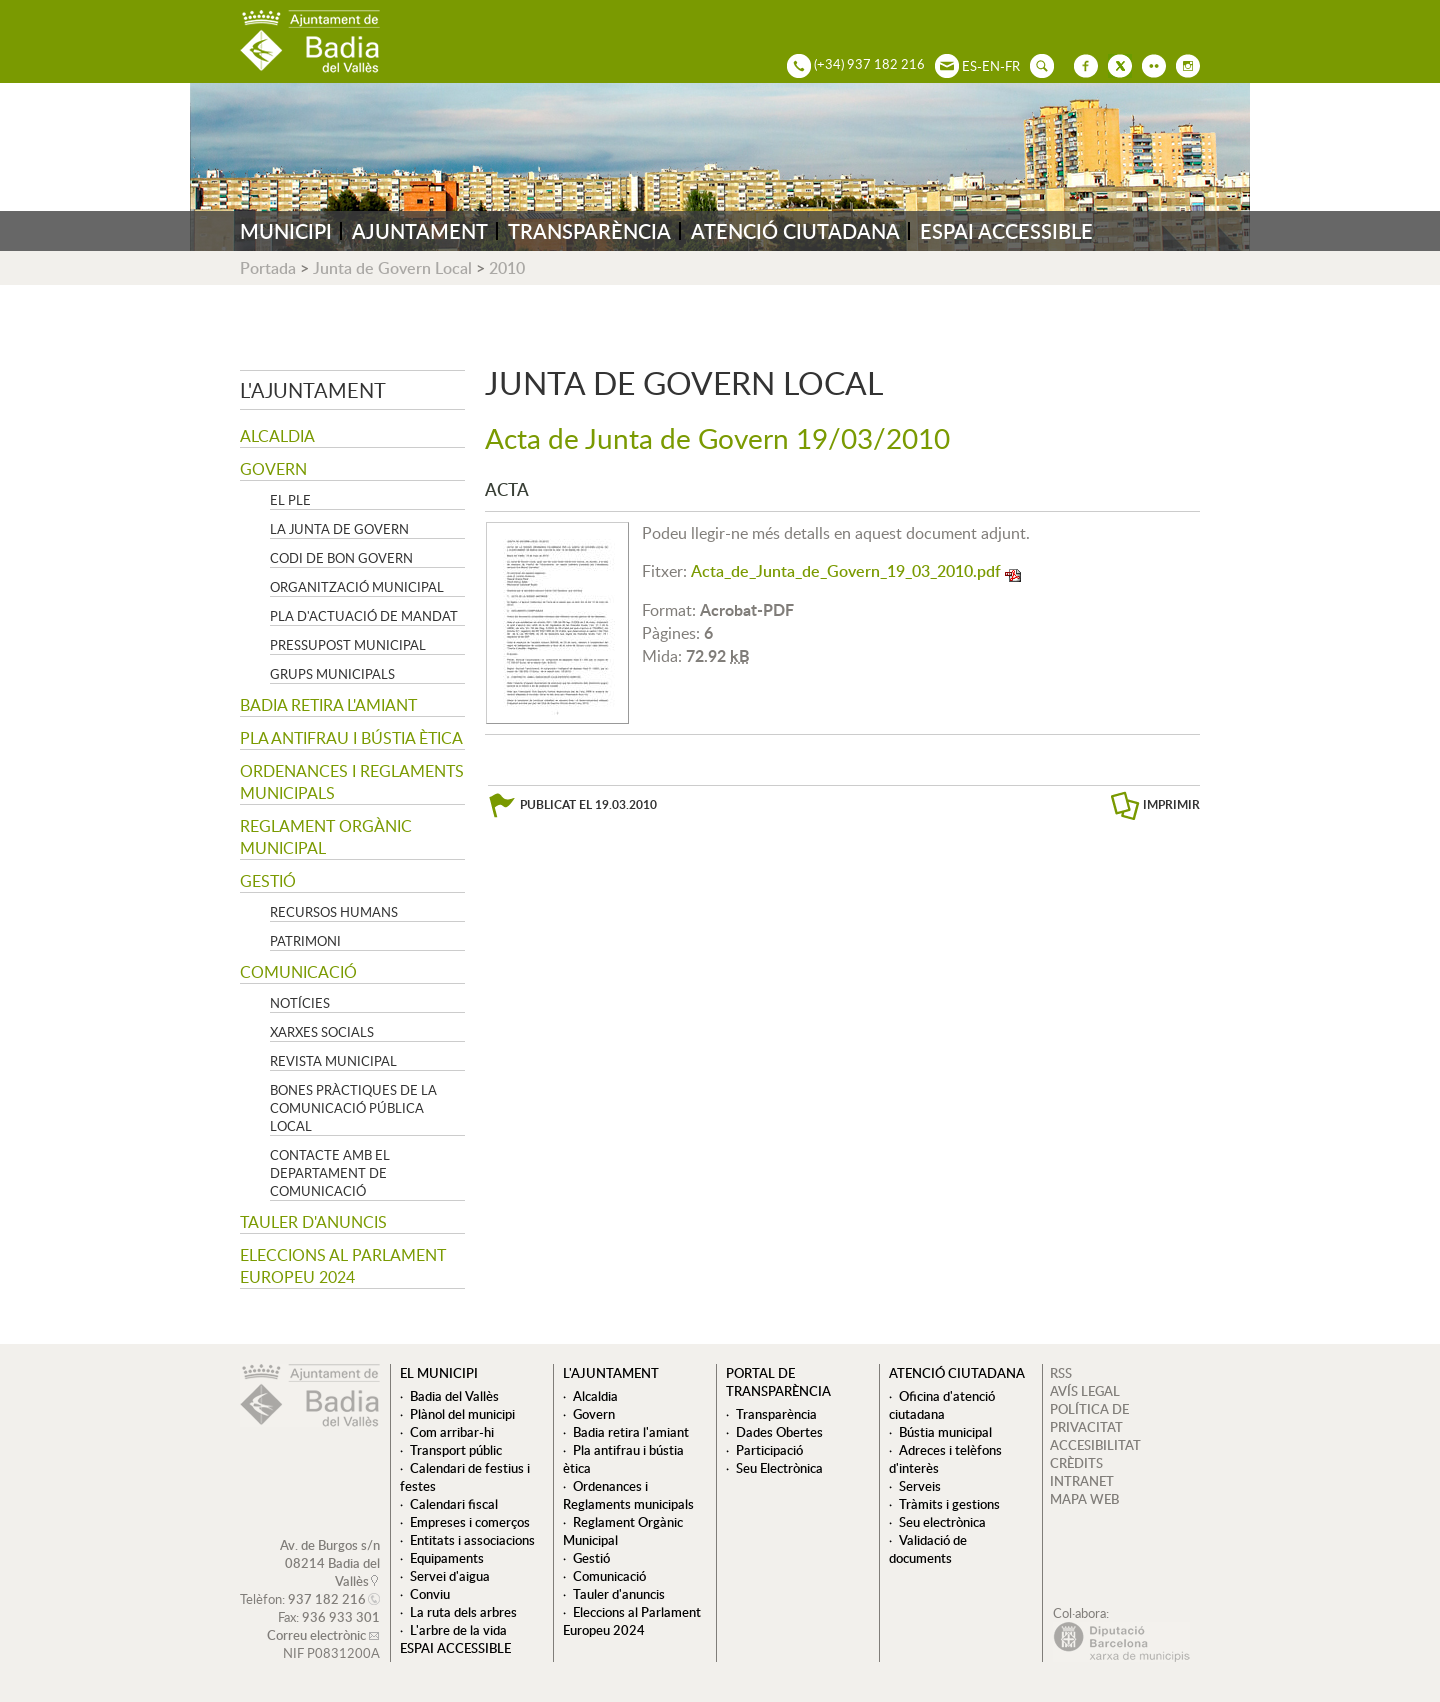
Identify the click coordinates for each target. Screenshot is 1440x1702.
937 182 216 (327, 1599)
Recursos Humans (334, 912)
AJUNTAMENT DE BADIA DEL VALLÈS (310, 41)
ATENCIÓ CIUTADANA (795, 231)
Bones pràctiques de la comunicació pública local (353, 1108)
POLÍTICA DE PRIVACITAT (1089, 1418)
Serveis (920, 1486)
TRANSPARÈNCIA (589, 231)
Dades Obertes (779, 1432)
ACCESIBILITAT (1095, 1445)
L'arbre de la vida (458, 1630)
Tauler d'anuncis (313, 1222)
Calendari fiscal (454, 1504)
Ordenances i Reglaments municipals (352, 782)
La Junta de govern (339, 529)
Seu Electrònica (779, 1468)
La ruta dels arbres (463, 1612)
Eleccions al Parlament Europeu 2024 (343, 1266)
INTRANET (1082, 1481)
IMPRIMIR (1171, 804)
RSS (1061, 1373)
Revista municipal (333, 1061)
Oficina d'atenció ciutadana (942, 1405)
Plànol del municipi (462, 1414)
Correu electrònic (316, 1635)
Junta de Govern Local (392, 268)
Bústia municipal (945, 1432)
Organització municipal (357, 587)
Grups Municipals (332, 674)
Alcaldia (277, 436)
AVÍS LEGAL (1085, 1391)
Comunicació (298, 972)
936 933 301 (341, 1617)
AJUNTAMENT (420, 231)
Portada (268, 268)
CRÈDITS (1076, 1463)
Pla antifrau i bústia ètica (351, 738)
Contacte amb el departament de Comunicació (330, 1173)
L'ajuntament (313, 390)
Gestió (268, 881)
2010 (507, 268)
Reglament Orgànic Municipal (326, 837)
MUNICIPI (286, 231)
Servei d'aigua (450, 1576)
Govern (273, 469)
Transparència (776, 1414)
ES (969, 66)
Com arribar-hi (452, 1432)
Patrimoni (305, 941)
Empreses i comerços (470, 1522)
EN (991, 66)
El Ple (290, 500)
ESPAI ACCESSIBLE (1006, 231)
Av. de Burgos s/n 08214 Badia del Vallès (330, 1563)
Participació (769, 1450)
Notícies (300, 1003)
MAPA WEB (1084, 1499)
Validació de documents (928, 1549)
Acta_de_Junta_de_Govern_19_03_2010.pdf (846, 571)
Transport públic (456, 1450)
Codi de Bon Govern (341, 558)
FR (1012, 66)
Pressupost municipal (348, 645)
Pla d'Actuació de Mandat (364, 616)
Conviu (430, 1594)
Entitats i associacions (472, 1540)
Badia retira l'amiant (328, 705)
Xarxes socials (322, 1032)
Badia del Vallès (454, 1396)
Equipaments (447, 1558)
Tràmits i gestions (949, 1504)
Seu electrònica (942, 1522)
